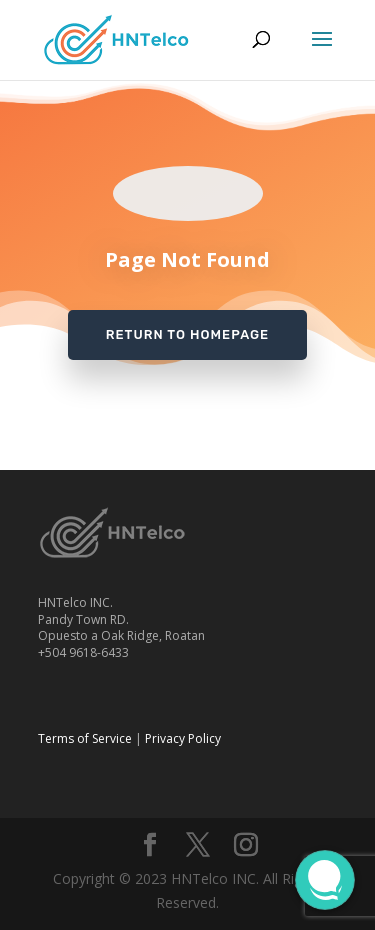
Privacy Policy (183, 738)
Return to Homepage (187, 334)
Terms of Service (85, 738)
